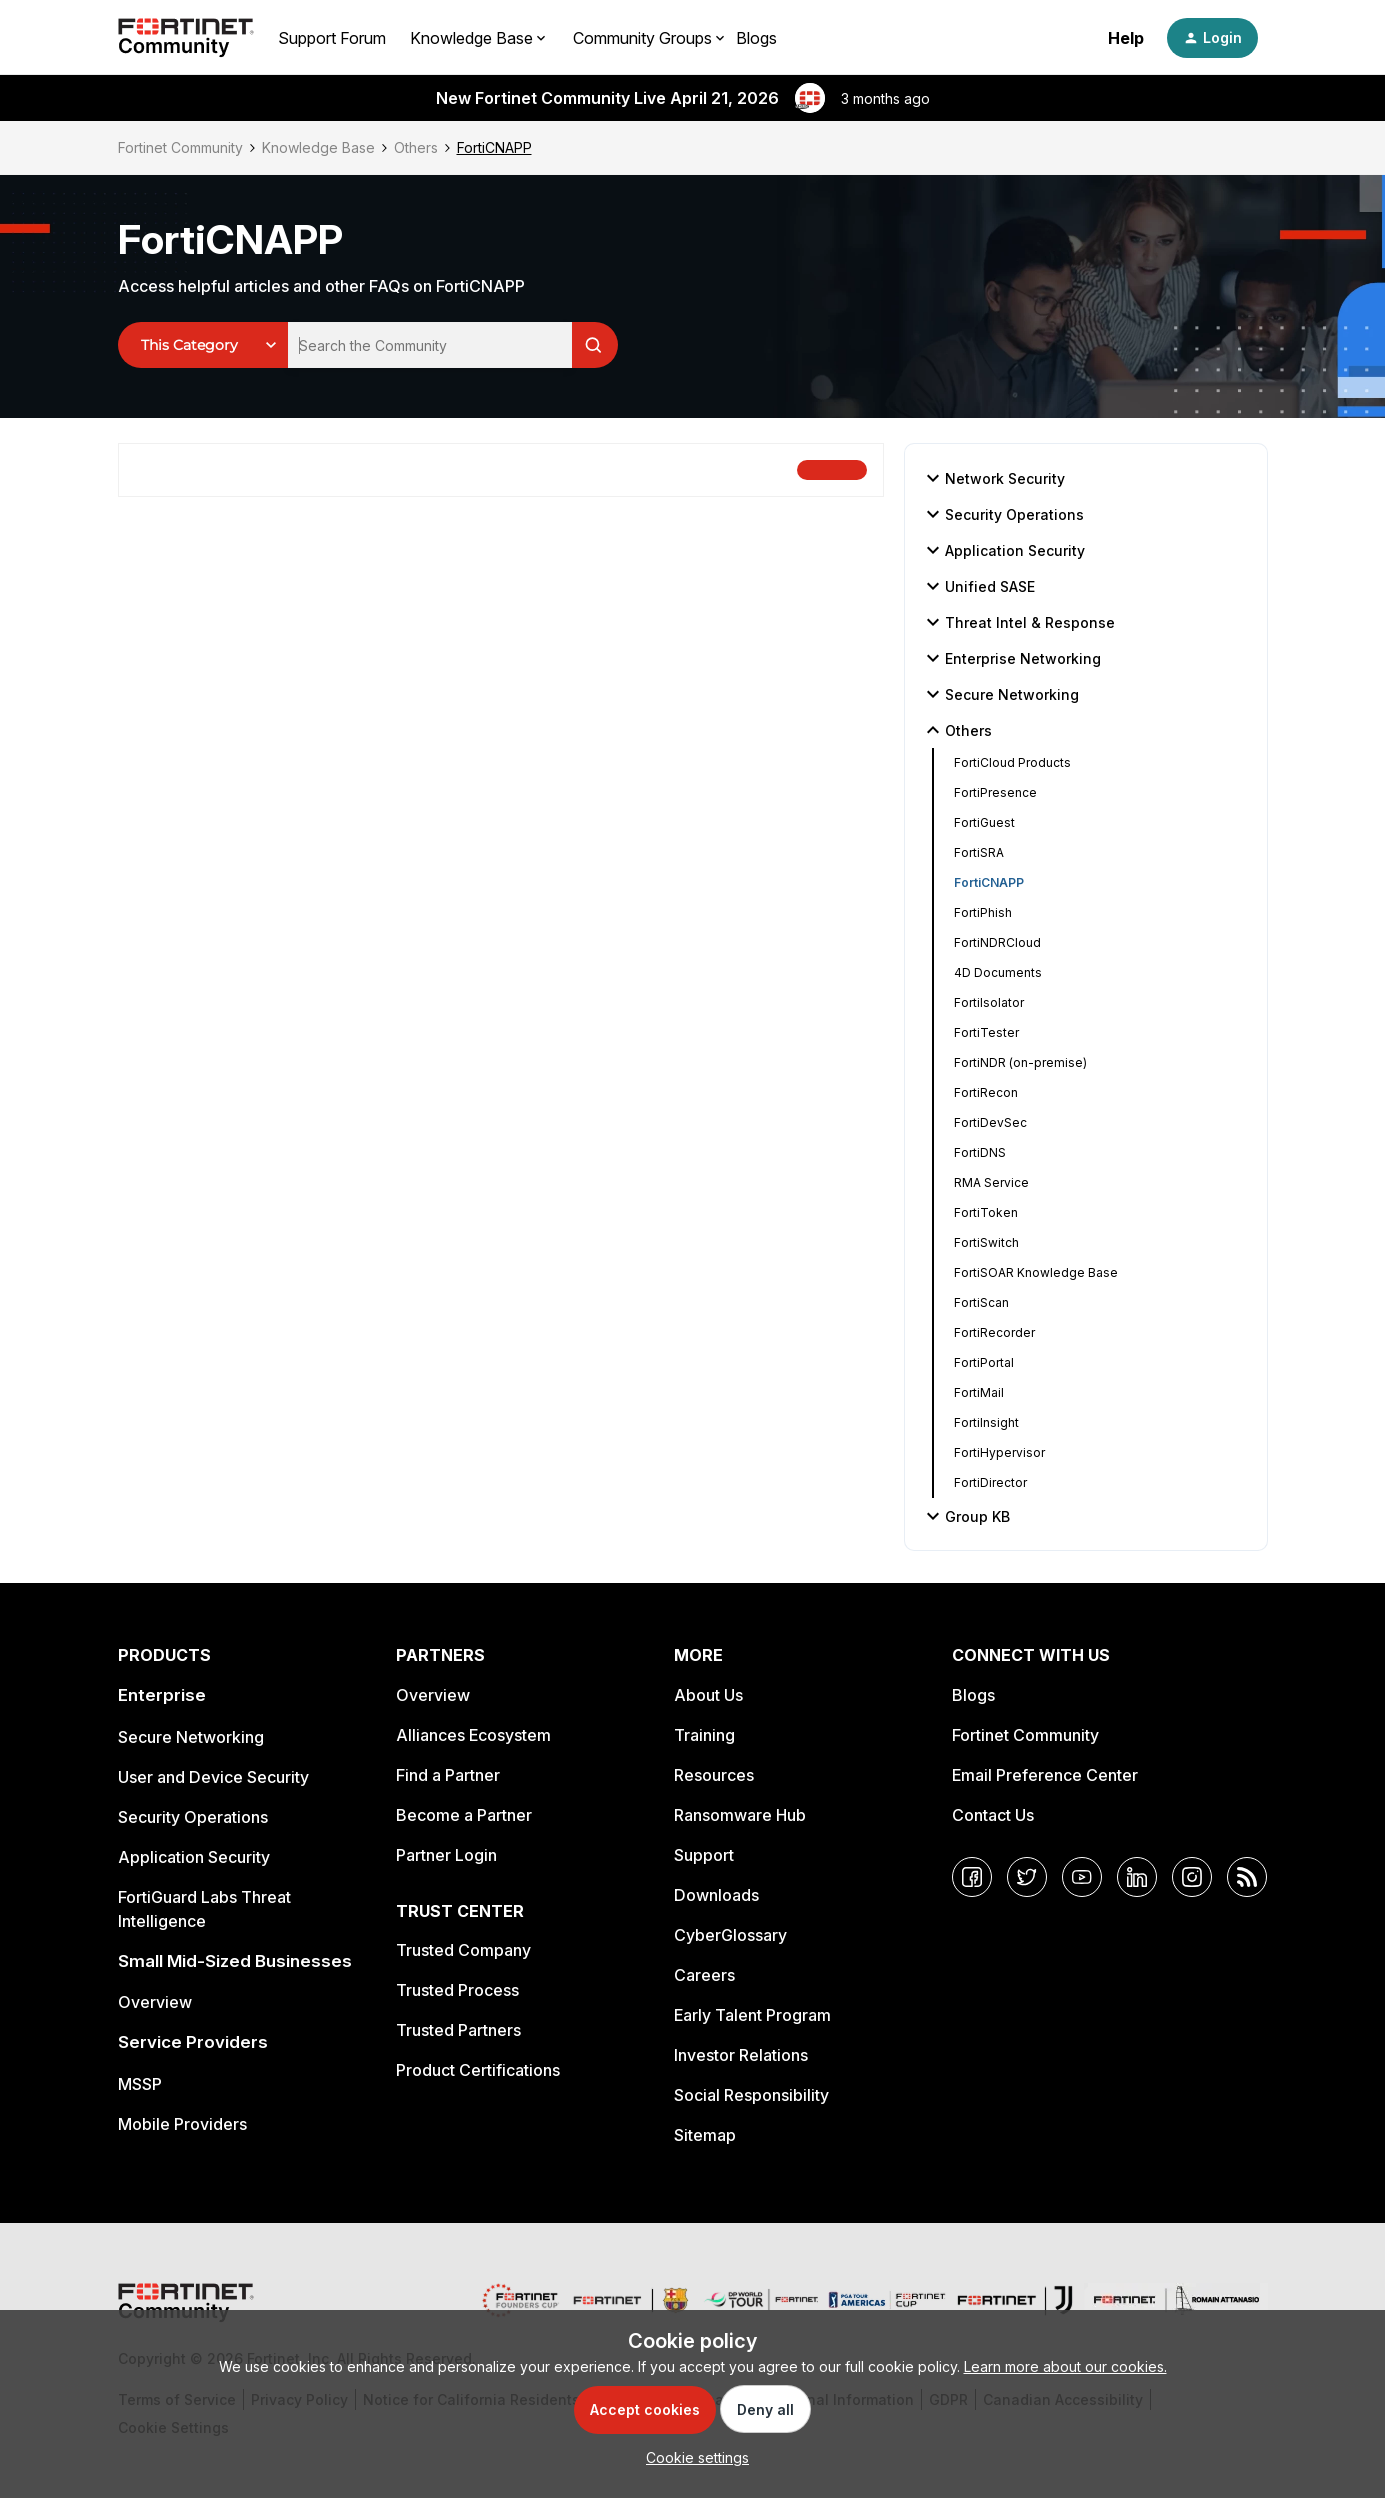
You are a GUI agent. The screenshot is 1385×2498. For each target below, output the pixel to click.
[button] (1212, 38)
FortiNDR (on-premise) (1020, 1062)
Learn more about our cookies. (1065, 2366)
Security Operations (1002, 514)
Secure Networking (1000, 694)
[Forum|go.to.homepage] (186, 38)
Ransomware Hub (740, 1815)
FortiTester (986, 1032)
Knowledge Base (318, 147)
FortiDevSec (990, 1122)
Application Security (1003, 550)
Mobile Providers (182, 2124)
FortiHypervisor (999, 1452)
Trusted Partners (458, 2030)
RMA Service (991, 1182)
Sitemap (705, 2135)
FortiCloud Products (1012, 762)
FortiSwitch (986, 1242)
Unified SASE (978, 586)
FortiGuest (984, 822)
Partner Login (446, 1855)
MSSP (140, 2084)
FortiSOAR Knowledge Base (1036, 1272)
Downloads (716, 1895)
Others (416, 147)
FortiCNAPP (989, 882)
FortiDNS (980, 1152)
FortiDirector (990, 1482)
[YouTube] (1082, 1877)
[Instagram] (1192, 1877)
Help (1126, 38)
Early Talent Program (752, 2015)
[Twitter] (1027, 1877)
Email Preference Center (1045, 1775)
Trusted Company (463, 1950)
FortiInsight (986, 1422)
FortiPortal (984, 1362)
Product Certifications (478, 2070)
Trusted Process (457, 1990)
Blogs (756, 38)
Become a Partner (464, 1815)
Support (704, 1855)
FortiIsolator (989, 1002)
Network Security (993, 478)
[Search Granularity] (203, 345)
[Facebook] (972, 1877)
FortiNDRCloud (997, 942)
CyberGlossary (730, 1935)
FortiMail (979, 1392)
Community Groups (642, 38)
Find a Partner (448, 1775)
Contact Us (993, 1815)
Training (704, 1735)
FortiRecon (986, 1092)
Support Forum (332, 38)
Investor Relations (741, 2055)
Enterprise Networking (1011, 658)
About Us (708, 1695)
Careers (704, 1975)
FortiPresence (995, 792)
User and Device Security (213, 1777)
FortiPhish (983, 912)
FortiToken (986, 1212)
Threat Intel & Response (1018, 622)
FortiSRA (979, 852)
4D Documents (998, 972)
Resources (714, 1775)
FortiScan (981, 1302)
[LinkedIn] (1137, 1877)
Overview (155, 2002)
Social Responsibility (751, 2095)
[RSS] (1247, 1877)
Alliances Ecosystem (473, 1735)
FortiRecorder (994, 1332)
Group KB (965, 1516)
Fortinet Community (180, 147)
